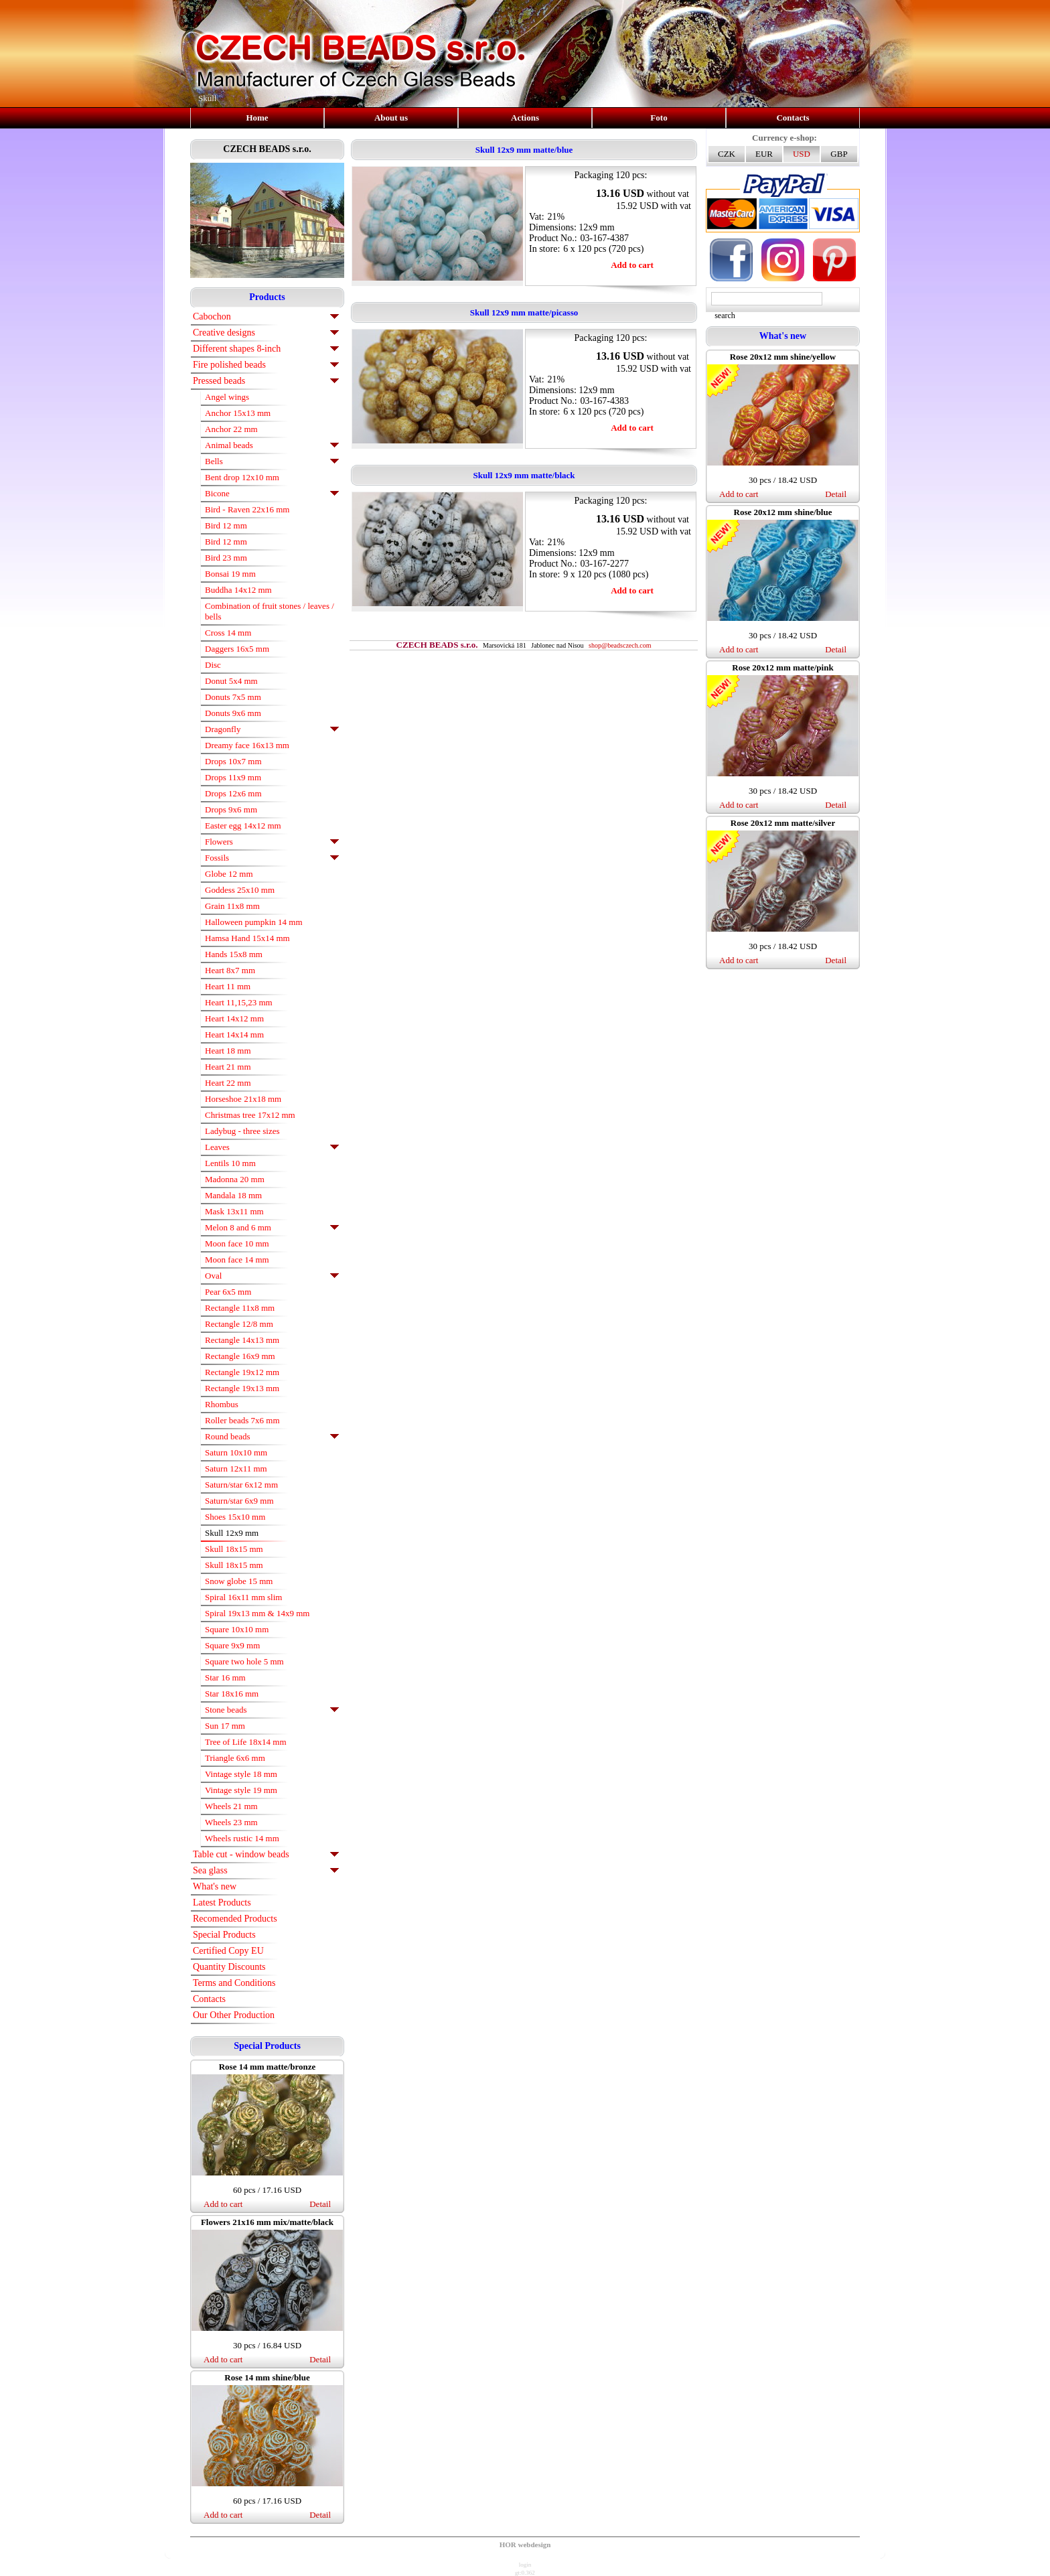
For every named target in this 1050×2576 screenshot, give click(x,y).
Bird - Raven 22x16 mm (247, 509)
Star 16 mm (225, 1677)
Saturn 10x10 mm (236, 1452)
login (525, 2564)
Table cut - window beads (241, 1854)
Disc (213, 665)
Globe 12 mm (229, 874)
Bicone (217, 493)
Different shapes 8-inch (237, 349)
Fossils (217, 858)
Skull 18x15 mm (234, 1549)
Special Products (224, 1935)
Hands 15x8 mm (233, 954)
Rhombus (221, 1404)
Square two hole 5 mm (244, 1661)
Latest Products (222, 1903)
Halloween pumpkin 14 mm (254, 922)
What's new (214, 1886)
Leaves (217, 1147)
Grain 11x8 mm (232, 906)
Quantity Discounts (229, 1967)
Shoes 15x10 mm (235, 1517)
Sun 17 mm (225, 1726)
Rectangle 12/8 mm (239, 1324)
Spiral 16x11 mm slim (243, 1597)
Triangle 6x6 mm (235, 1758)
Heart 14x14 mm (234, 1034)
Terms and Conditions (234, 1983)
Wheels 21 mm (231, 1806)
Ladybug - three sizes (242, 1131)
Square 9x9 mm (232, 1645)
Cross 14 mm (228, 633)
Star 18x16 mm (231, 1694)
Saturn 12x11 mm (236, 1468)
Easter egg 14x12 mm (243, 825)
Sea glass (210, 1870)
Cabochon (212, 316)
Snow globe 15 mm (239, 1581)
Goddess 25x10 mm (240, 890)
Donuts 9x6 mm (233, 713)
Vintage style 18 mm (241, 1774)
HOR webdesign (525, 2545)
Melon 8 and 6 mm (238, 1227)
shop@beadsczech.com (620, 645)
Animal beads (229, 445)
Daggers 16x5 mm (237, 649)
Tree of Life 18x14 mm (246, 1742)
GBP (838, 154)
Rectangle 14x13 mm (242, 1340)
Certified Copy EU (228, 1951)
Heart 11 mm (227, 986)
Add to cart (223, 2204)
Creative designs (224, 333)
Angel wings (227, 397)
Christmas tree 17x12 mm (250, 1115)
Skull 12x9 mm (231, 1533)
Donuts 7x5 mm (233, 697)
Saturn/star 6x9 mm (239, 1501)
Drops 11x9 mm (233, 777)
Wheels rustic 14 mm (242, 1838)
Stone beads (225, 1710)
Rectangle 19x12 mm (242, 1372)
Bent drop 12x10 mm (242, 477)
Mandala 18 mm (233, 1195)
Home (257, 118)
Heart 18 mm (228, 1051)
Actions (525, 118)
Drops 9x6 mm (231, 809)
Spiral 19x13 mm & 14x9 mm (257, 1613)
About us (391, 118)
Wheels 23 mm (231, 1822)
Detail (320, 2204)
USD (801, 154)
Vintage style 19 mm (241, 1790)
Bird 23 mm (226, 558)
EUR (764, 154)
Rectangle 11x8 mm (240, 1308)
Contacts (792, 118)
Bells (214, 461)
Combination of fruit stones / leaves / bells (269, 611)
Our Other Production (234, 2015)
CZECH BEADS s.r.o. (267, 149)
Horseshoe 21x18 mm (243, 1099)
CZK (726, 154)
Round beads (227, 1436)
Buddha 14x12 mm (238, 590)
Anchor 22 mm (231, 429)
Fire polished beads (229, 365)
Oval (213, 1276)
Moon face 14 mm (237, 1260)
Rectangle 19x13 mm (242, 1388)
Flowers (219, 842)
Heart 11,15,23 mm (239, 1002)
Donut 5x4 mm (231, 681)
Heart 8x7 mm (230, 970)
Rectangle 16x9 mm (240, 1356)
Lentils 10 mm (230, 1163)
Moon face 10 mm (237, 1243)
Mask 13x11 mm (234, 1211)
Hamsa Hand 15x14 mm (247, 938)
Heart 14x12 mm (234, 1018)
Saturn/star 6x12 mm (241, 1485)
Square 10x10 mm (237, 1629)
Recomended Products (235, 1919)
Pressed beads (219, 381)
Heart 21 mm (228, 1067)
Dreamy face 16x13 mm (247, 745)
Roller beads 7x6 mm (242, 1420)
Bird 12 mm (226, 525)
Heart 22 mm (228, 1083)
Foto (658, 118)
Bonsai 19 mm (230, 574)
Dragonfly (222, 729)
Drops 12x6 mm (233, 793)
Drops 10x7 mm (233, 761)
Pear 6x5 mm (228, 1292)
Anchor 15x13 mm (238, 413)
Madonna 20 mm (235, 1179)
